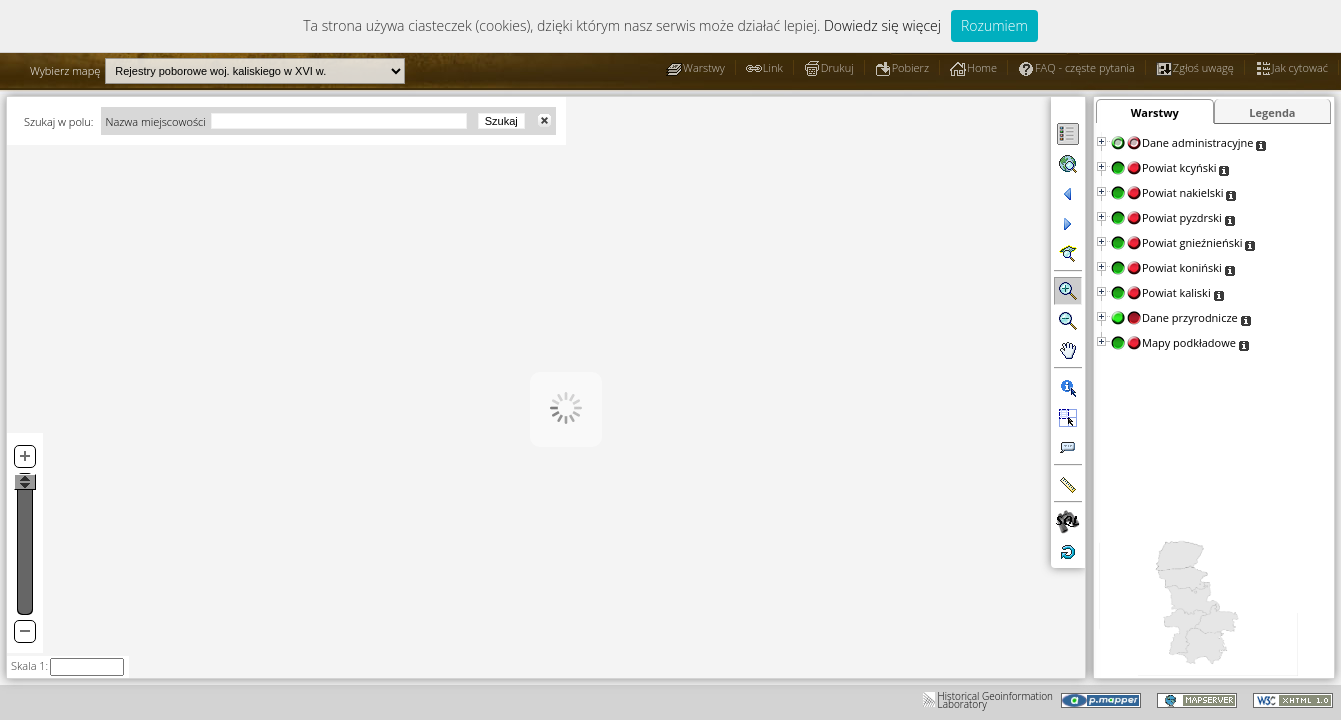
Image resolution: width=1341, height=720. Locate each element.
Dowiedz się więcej (882, 25)
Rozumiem (994, 25)
